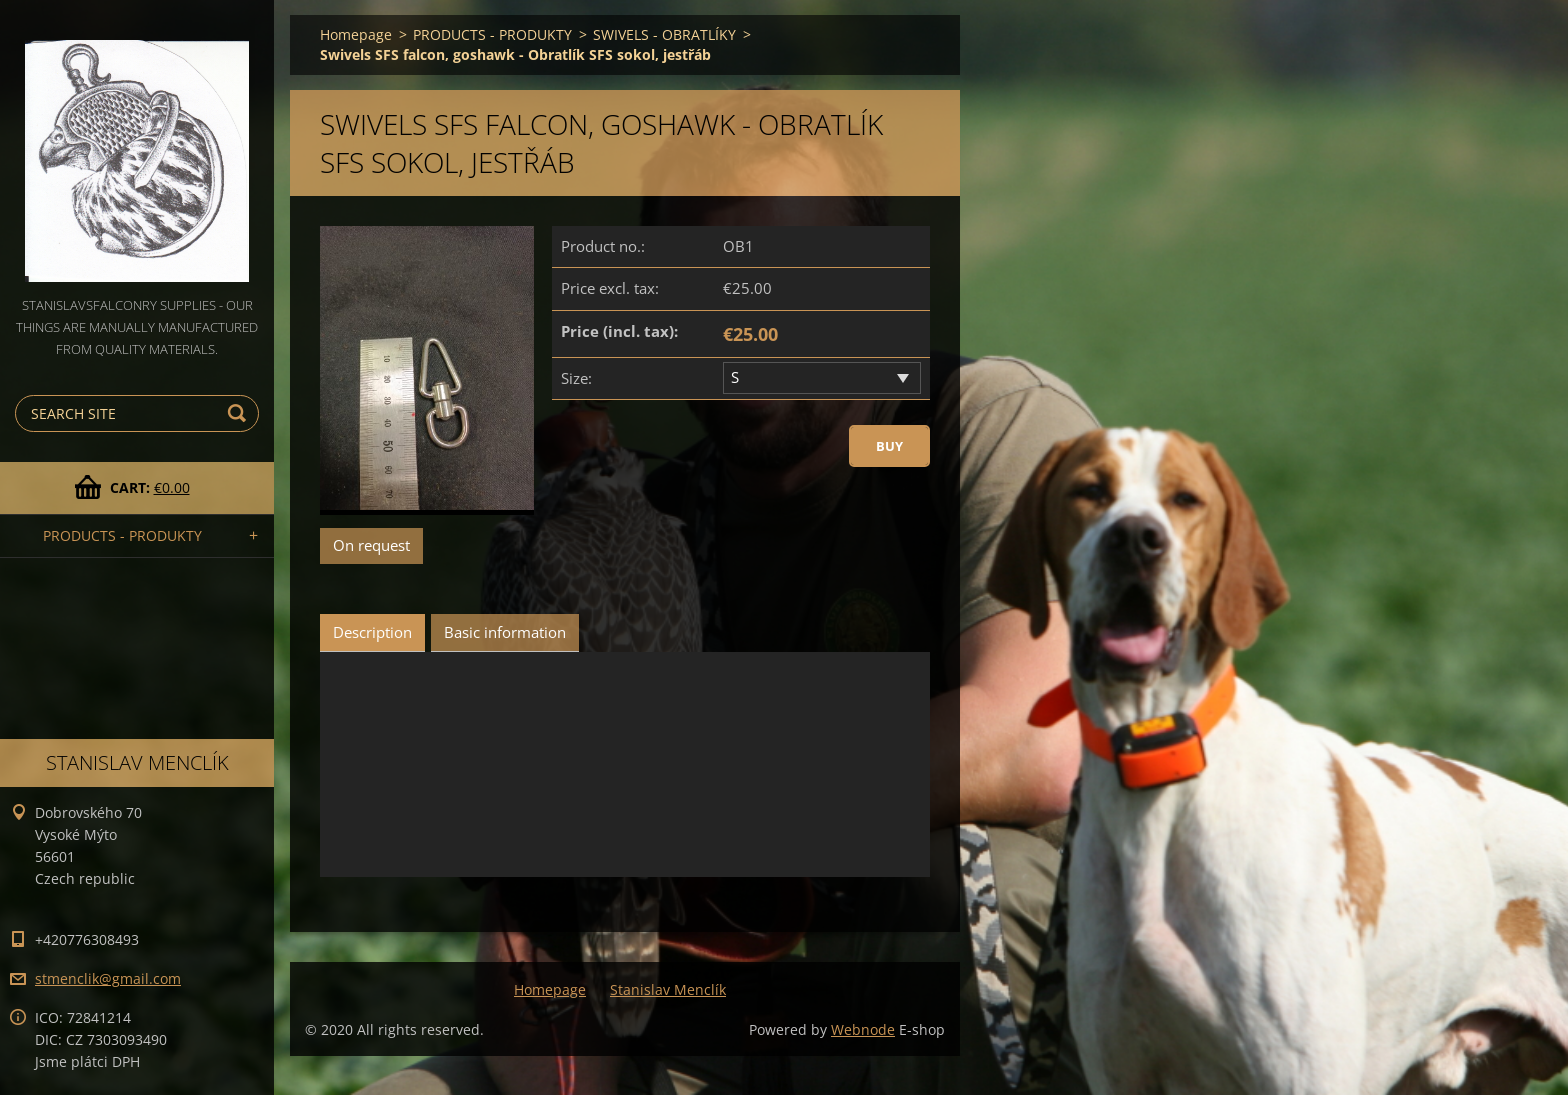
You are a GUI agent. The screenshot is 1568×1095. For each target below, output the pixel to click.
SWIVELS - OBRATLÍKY (664, 34)
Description (372, 632)
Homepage (356, 34)
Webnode (863, 1029)
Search (240, 413)
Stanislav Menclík (668, 989)
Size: (576, 378)
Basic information (505, 632)
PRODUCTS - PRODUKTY (122, 535)
